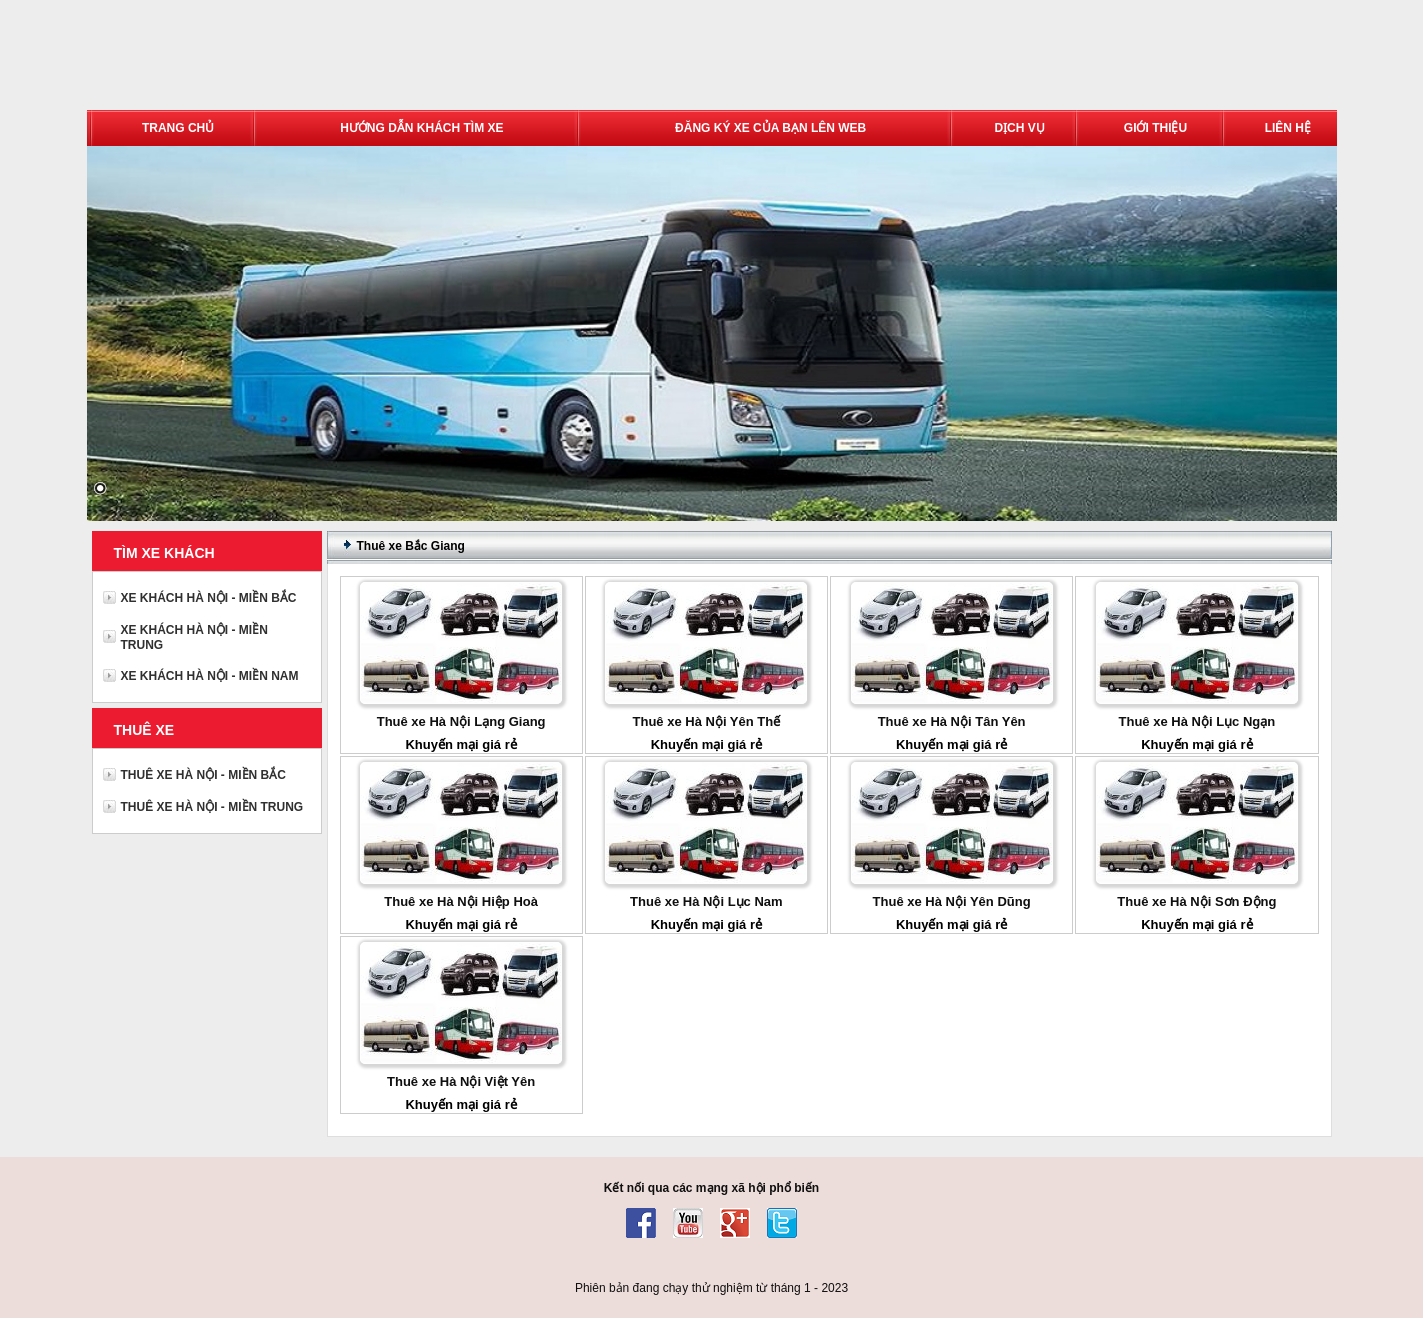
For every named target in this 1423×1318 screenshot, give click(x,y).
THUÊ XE (144, 730)
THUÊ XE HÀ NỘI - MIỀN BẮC (203, 775)
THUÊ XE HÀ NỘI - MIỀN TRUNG (212, 807)
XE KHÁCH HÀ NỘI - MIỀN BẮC (209, 598)
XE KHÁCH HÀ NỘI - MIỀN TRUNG (194, 637)
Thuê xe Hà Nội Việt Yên (461, 1081)
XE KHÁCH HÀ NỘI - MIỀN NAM (210, 676)
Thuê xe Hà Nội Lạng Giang (461, 721)
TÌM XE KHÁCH (164, 553)
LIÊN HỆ (1288, 128)
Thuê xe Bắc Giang (411, 546)
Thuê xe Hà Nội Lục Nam (706, 901)
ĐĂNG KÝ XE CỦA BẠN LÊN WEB (770, 128)
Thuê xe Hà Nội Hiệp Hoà (461, 901)
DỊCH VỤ (1019, 128)
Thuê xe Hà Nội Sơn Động (1196, 901)
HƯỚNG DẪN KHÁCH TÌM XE (421, 128)
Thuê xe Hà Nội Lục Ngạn (1197, 721)
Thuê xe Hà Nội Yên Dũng (952, 901)
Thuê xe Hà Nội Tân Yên (952, 721)
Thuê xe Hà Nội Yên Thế (707, 721)
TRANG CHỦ (178, 128)
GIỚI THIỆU (1155, 128)
